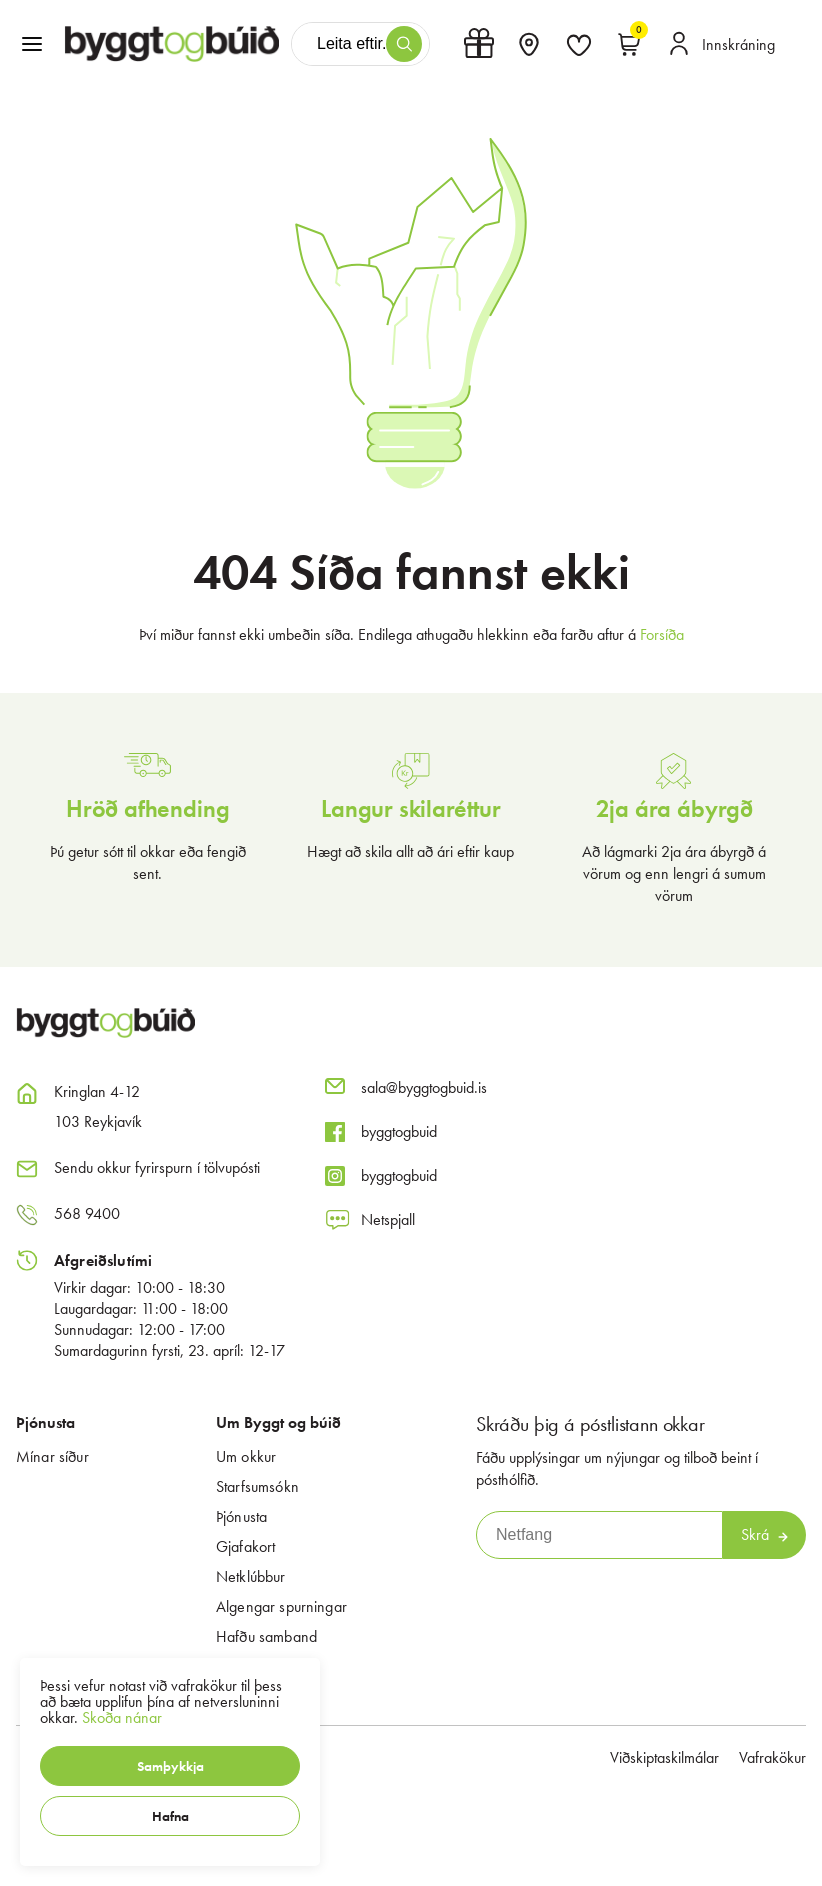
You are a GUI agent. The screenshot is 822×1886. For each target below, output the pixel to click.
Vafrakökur (772, 1757)
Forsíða (662, 634)
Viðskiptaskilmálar (664, 1757)
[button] (170, 1766)
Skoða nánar (122, 1717)
